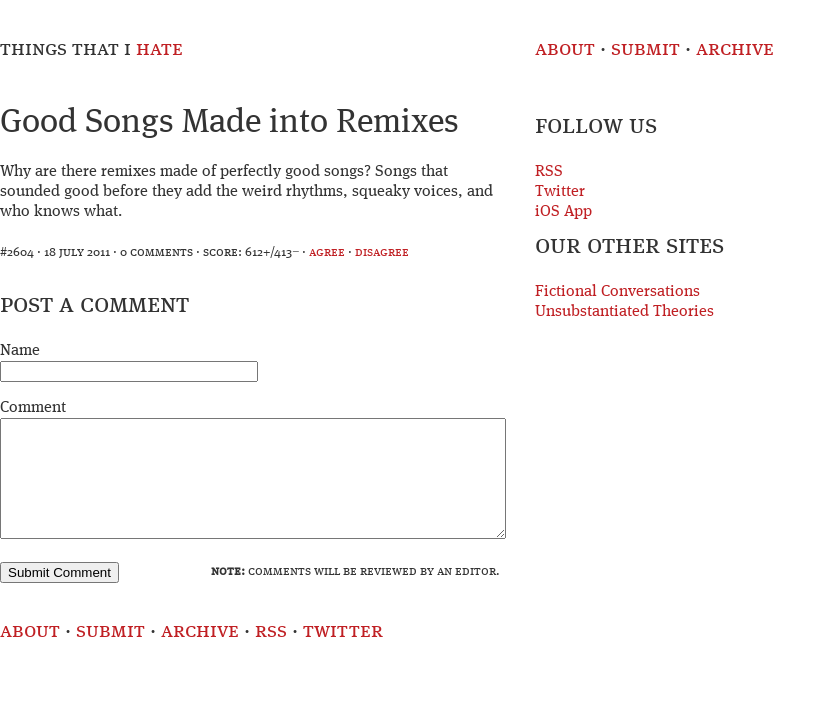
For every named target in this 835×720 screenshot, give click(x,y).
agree (327, 252)
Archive (735, 49)
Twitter (560, 192)
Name (20, 351)
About (565, 49)
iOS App (563, 212)
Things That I (91, 49)
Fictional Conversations (617, 292)
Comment (33, 408)
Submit (645, 49)
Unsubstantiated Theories (624, 312)
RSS (549, 172)
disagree (382, 252)
